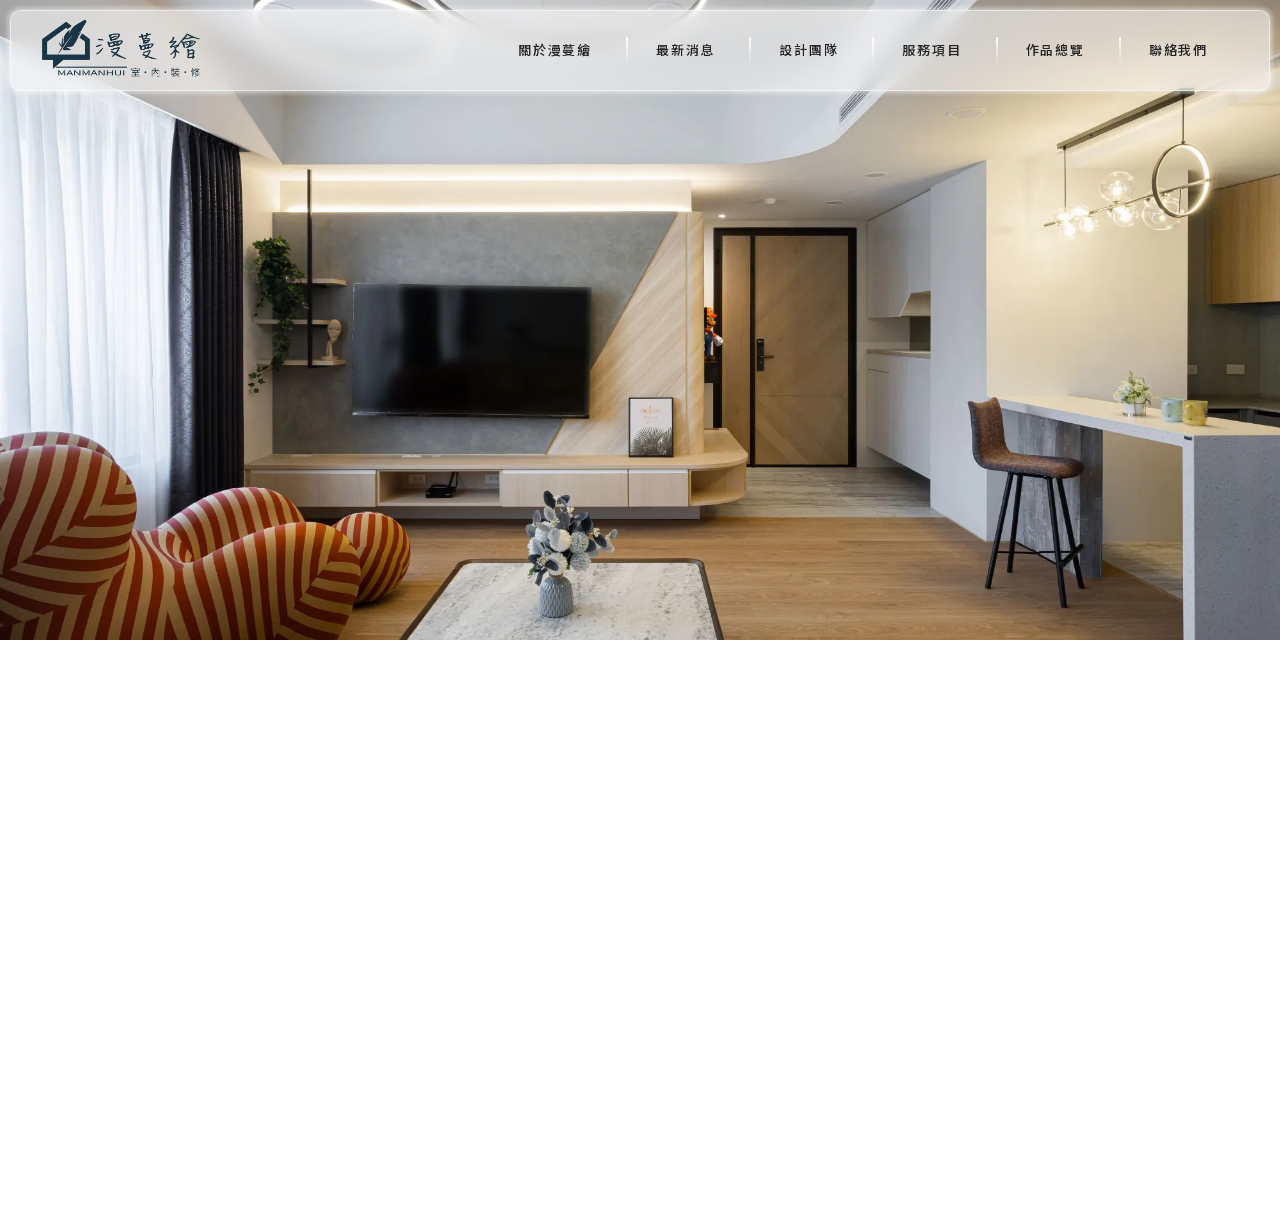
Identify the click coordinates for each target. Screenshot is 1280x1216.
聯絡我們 (1178, 49)
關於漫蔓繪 (555, 49)
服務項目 (931, 49)
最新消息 (685, 49)
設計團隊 (808, 49)
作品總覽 (1055, 49)
